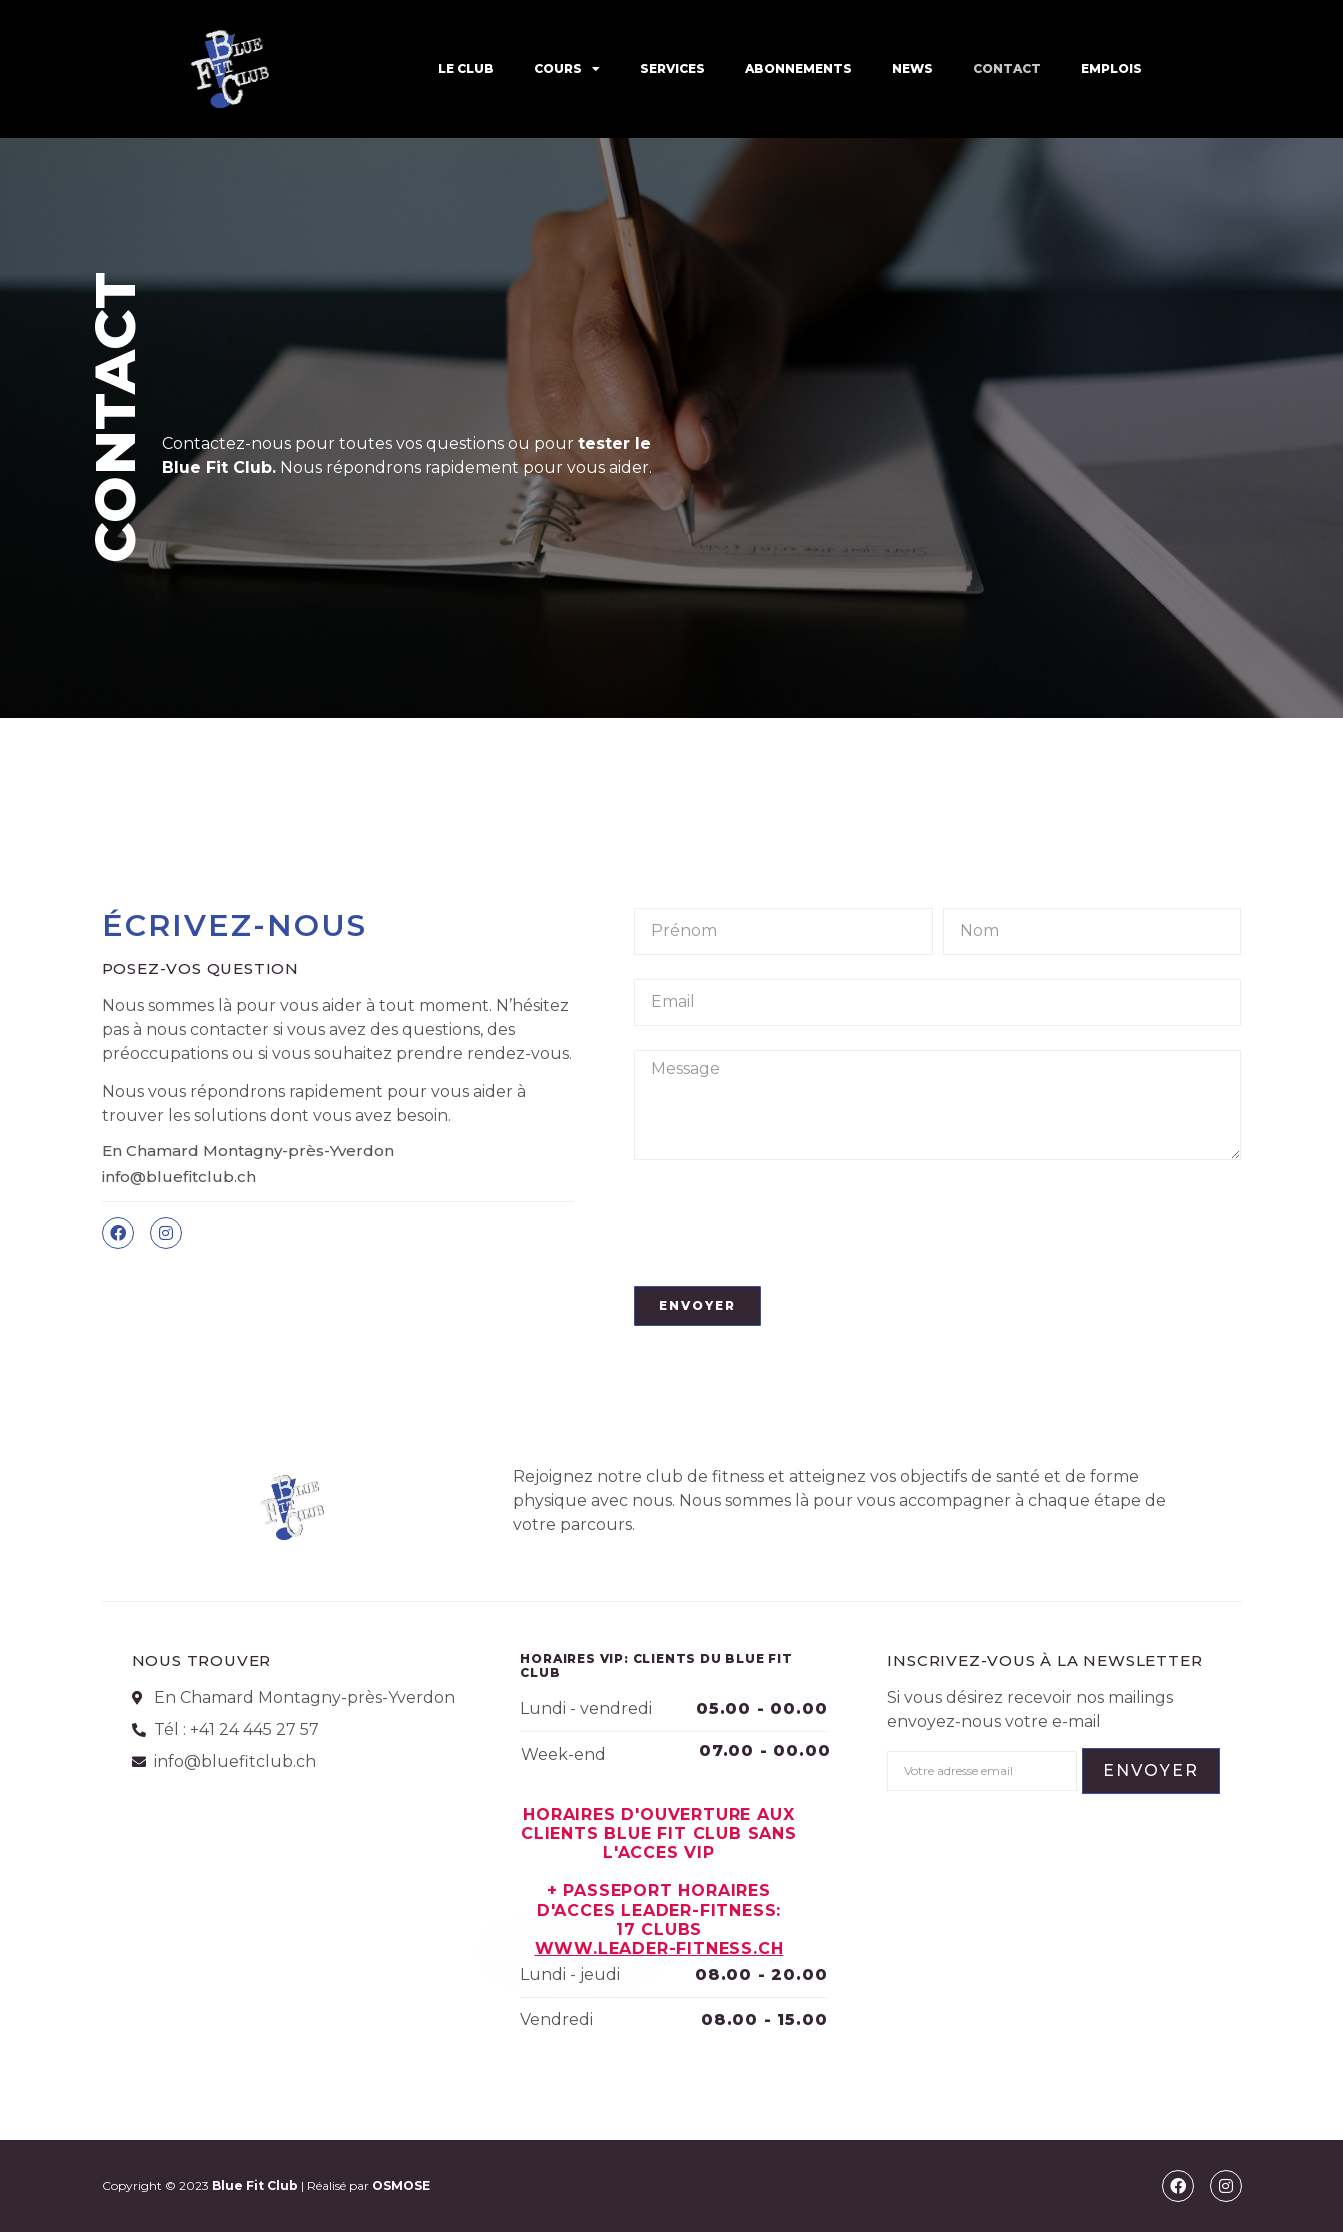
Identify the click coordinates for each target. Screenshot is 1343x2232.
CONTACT (1007, 68)
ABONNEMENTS (798, 68)
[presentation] (786, 1223)
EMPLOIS (1111, 68)
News (912, 68)
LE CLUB (466, 68)
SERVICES (672, 68)
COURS (567, 69)
